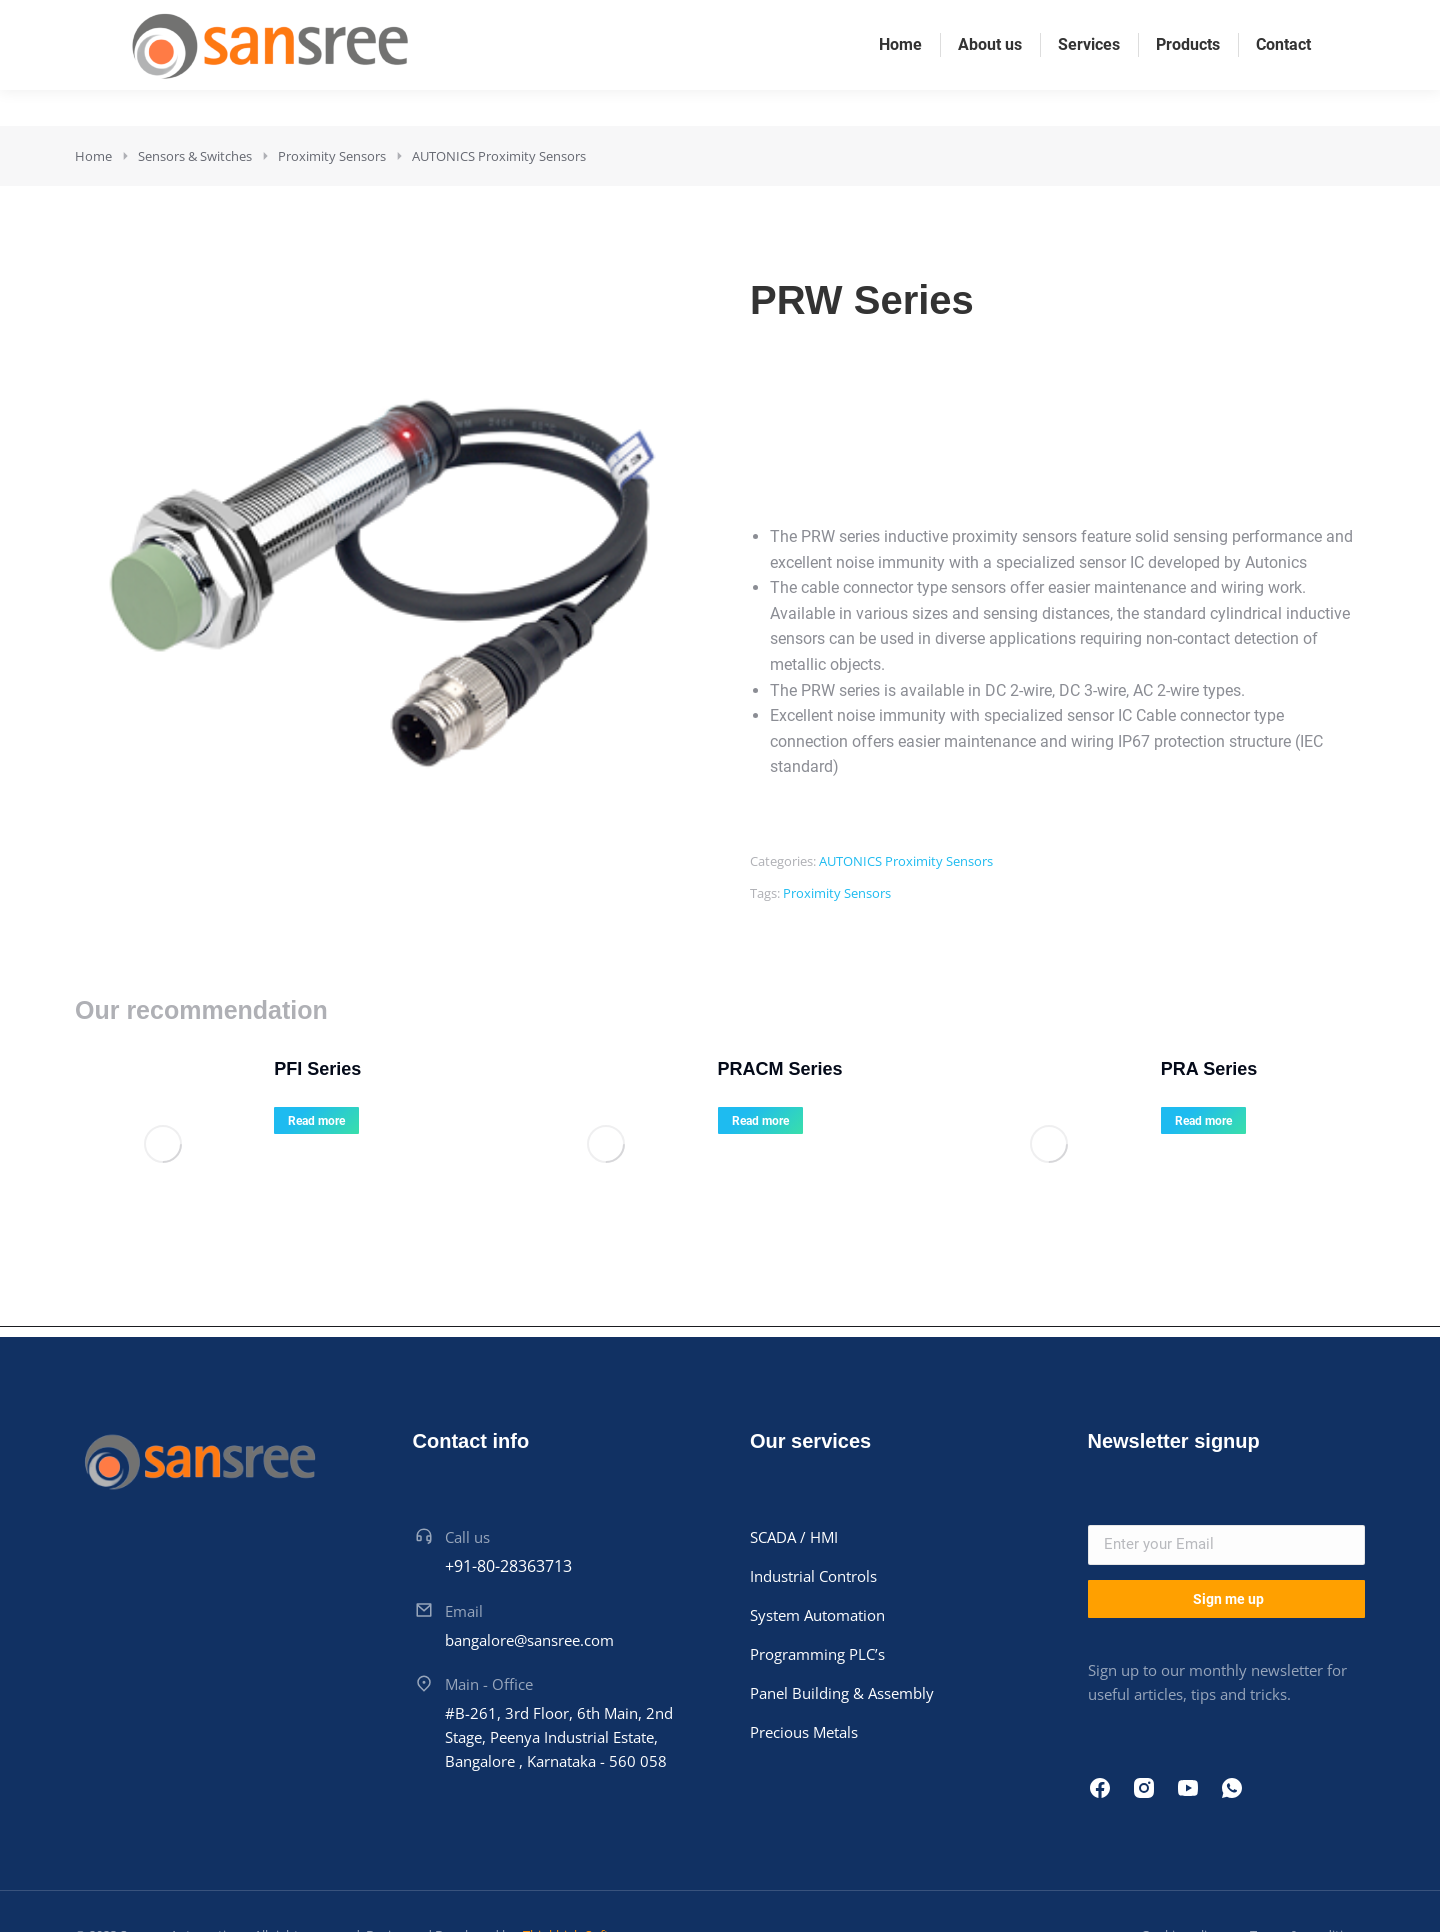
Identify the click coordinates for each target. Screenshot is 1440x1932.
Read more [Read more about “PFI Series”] (267, 1121)
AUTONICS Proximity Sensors (906, 861)
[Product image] (135, 1117)
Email (464, 1552)
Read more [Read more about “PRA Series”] (1154, 1121)
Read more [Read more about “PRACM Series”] (710, 1121)
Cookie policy (1180, 1877)
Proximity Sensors (837, 893)
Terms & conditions (1307, 1877)
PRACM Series (730, 1069)
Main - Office (489, 1625)
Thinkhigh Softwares (582, 1877)
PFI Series (268, 1069)
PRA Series (1160, 1069)
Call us (467, 1478)
